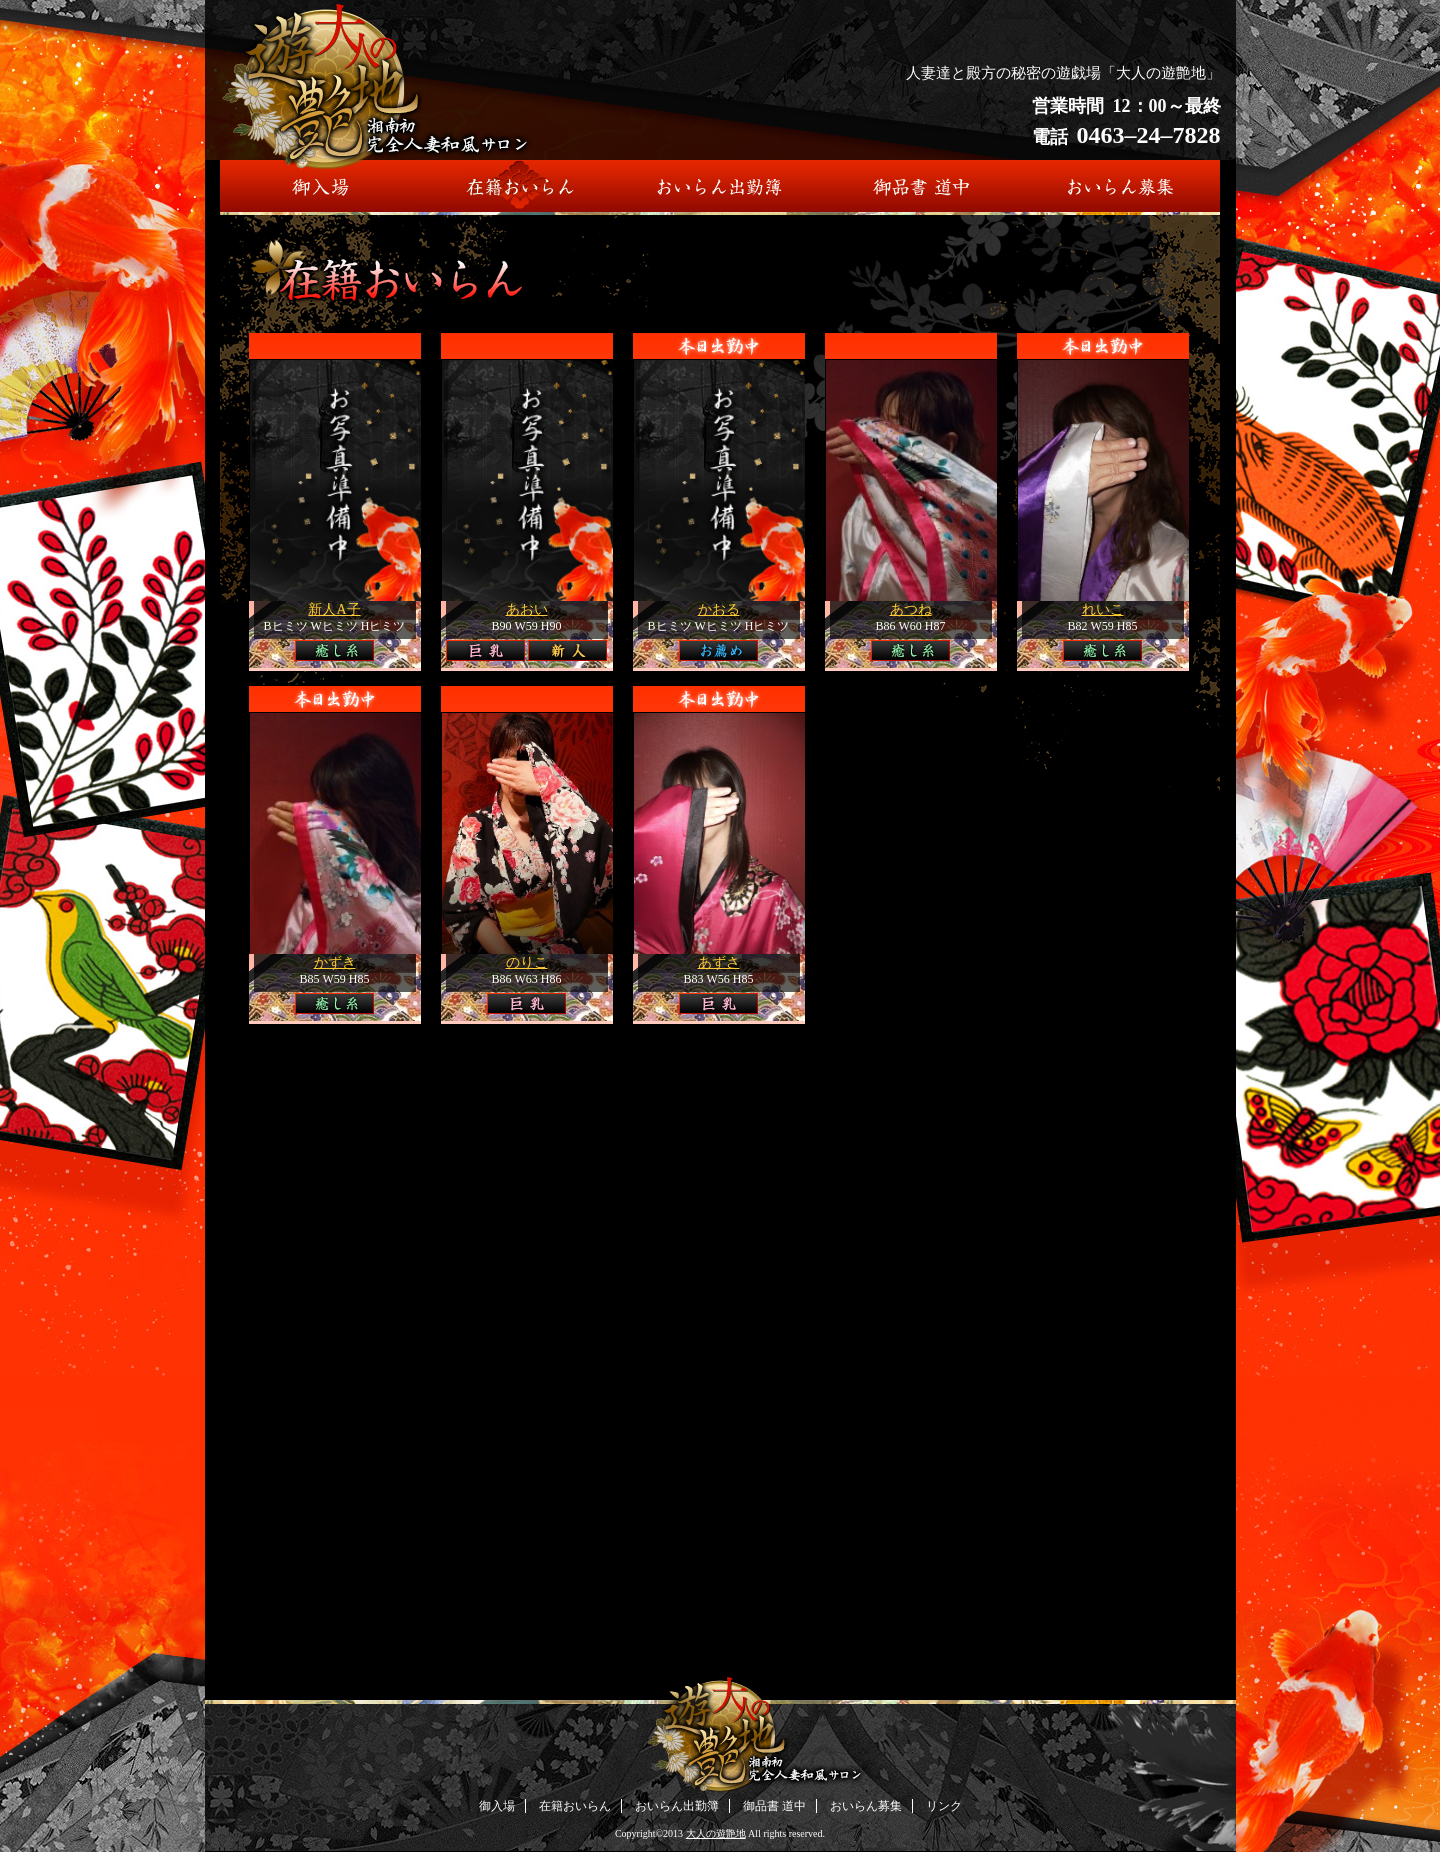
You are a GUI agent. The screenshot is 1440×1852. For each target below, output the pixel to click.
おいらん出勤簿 (677, 1806)
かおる (719, 609)
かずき (335, 962)
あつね (911, 609)
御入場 (497, 1806)
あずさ (719, 962)
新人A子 (334, 609)
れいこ (1103, 609)
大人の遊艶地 (716, 1833)
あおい (527, 609)
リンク (944, 1806)
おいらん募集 (866, 1806)
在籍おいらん (575, 1806)
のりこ (527, 962)
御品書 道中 (774, 1806)
